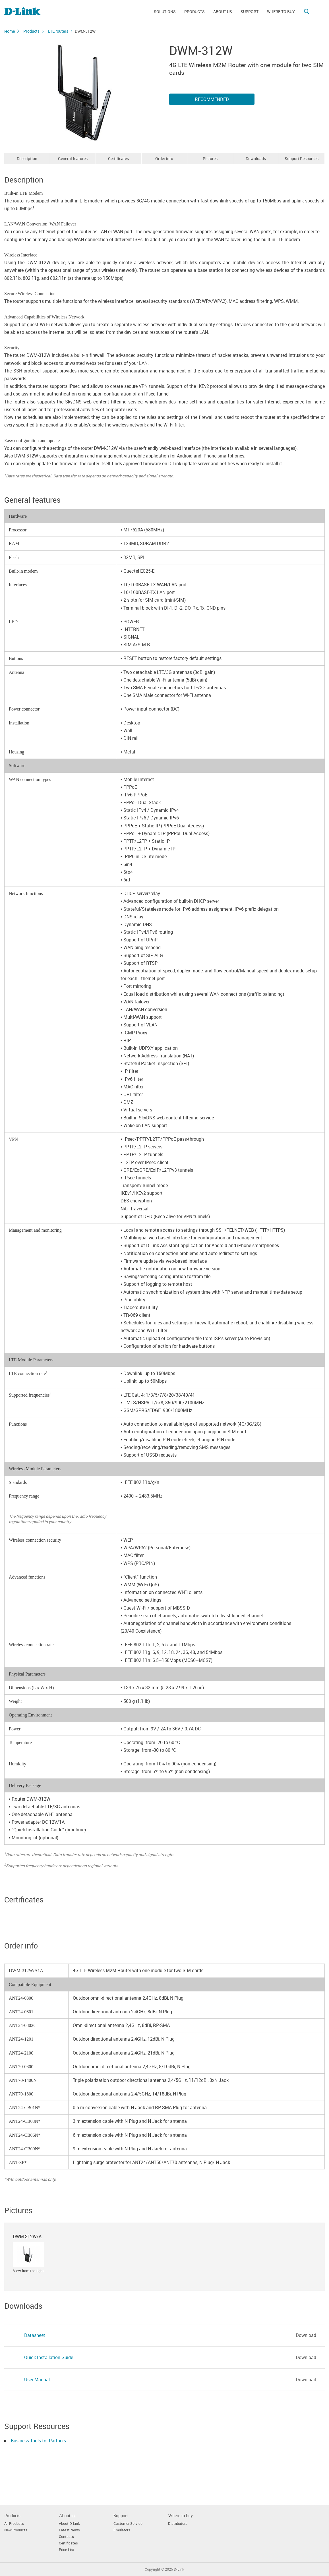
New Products (15, 2530)
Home (9, 31)
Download (306, 2335)
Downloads (256, 158)
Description (27, 158)
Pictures (210, 158)
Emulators (121, 2530)
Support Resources (301, 158)
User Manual (37, 2379)
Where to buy (281, 11)
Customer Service (127, 2523)
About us (222, 11)
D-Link (179, 2569)
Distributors (177, 2523)
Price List (66, 2549)
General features (73, 158)
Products (194, 11)
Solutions (165, 11)
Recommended (212, 99)
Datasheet (34, 2335)
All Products (14, 2523)
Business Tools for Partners (38, 2441)
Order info (164, 158)
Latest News (69, 2530)
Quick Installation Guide (48, 2357)
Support (249, 11)
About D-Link (69, 2523)
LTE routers (58, 31)
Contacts (66, 2536)
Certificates (118, 158)
